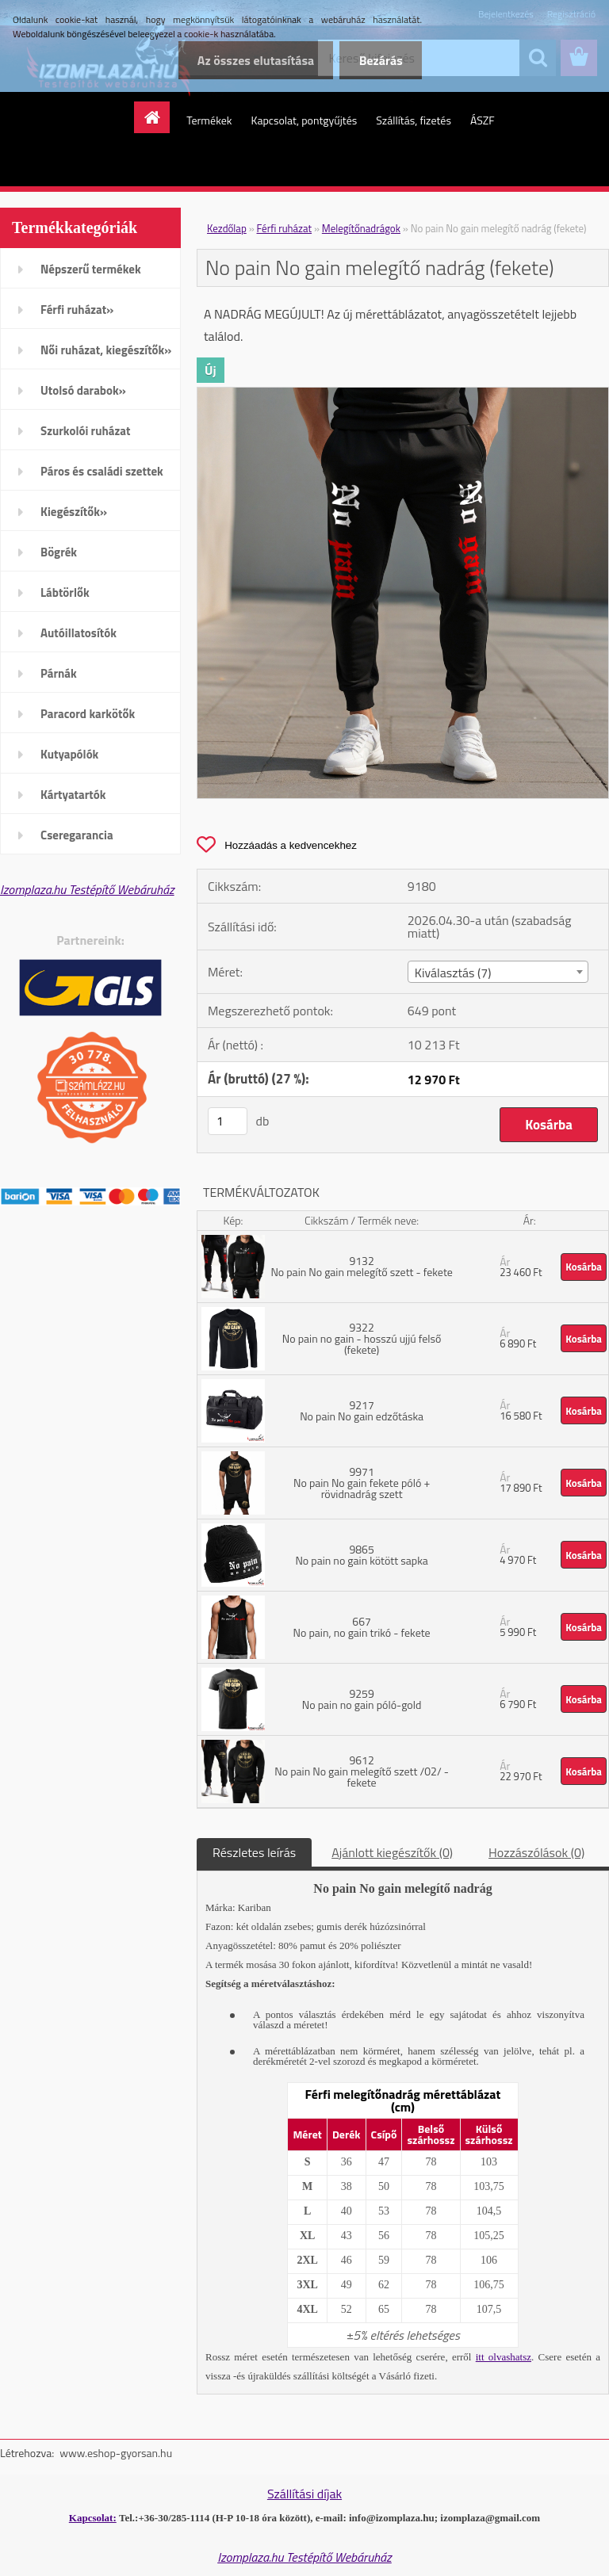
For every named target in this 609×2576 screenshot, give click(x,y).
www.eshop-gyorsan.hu (115, 2452)
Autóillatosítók (78, 633)
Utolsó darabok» (83, 390)
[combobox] (498, 972)
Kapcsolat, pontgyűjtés (304, 120)
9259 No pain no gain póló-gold (362, 1699)
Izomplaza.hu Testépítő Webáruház (87, 889)
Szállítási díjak (304, 2493)
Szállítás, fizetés (413, 120)
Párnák (58, 673)
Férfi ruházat (284, 228)
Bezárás (380, 60)
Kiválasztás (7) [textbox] (453, 972)
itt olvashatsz (503, 2357)
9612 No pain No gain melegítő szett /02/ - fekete (361, 1771)
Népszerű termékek (90, 269)
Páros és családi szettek (101, 471)
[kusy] (227, 1121)
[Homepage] (157, 117)
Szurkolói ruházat (85, 431)
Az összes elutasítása (254, 60)
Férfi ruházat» (76, 309)
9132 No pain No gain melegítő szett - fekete (361, 1266)
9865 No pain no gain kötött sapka (361, 1555)
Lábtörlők (65, 592)
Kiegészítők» (73, 512)
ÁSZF (482, 120)
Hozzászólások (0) (536, 1852)
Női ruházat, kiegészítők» (105, 350)
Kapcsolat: (93, 2518)
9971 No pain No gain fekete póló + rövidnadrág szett (361, 1482)
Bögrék (58, 552)
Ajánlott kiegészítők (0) (392, 1852)
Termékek (209, 120)
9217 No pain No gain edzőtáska (361, 1410)
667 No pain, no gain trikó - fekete (362, 1627)
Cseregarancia (76, 835)
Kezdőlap (227, 228)
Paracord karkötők (87, 714)
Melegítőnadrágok (361, 228)
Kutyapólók (69, 754)
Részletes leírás (254, 1852)
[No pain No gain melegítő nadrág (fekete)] (402, 393)
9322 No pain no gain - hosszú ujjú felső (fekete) (362, 1338)
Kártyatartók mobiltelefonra (78, 799)
